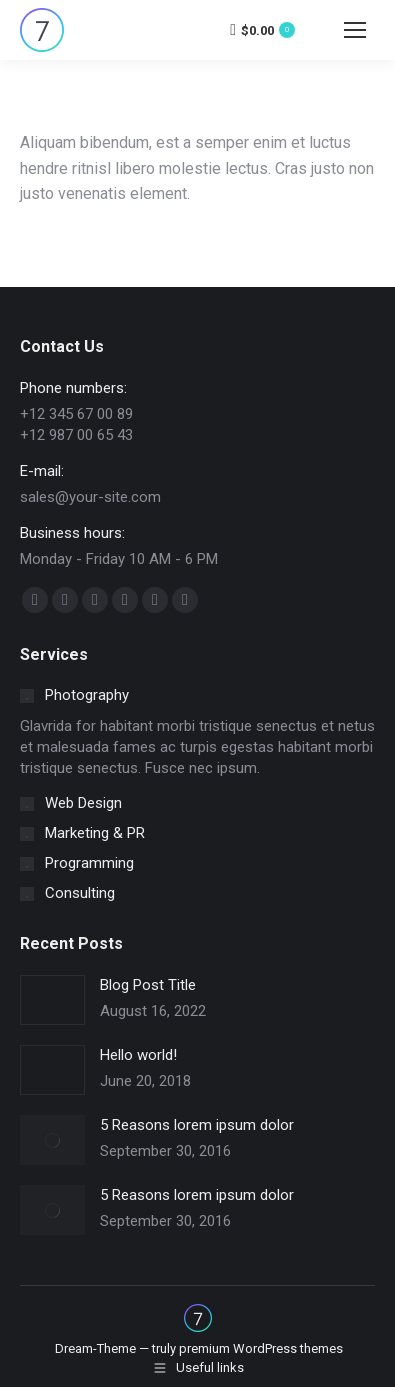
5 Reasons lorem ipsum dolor (197, 1125)
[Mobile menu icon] (355, 30)
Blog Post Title (148, 985)
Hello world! (138, 1055)
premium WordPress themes (261, 1348)
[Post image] (52, 1000)
